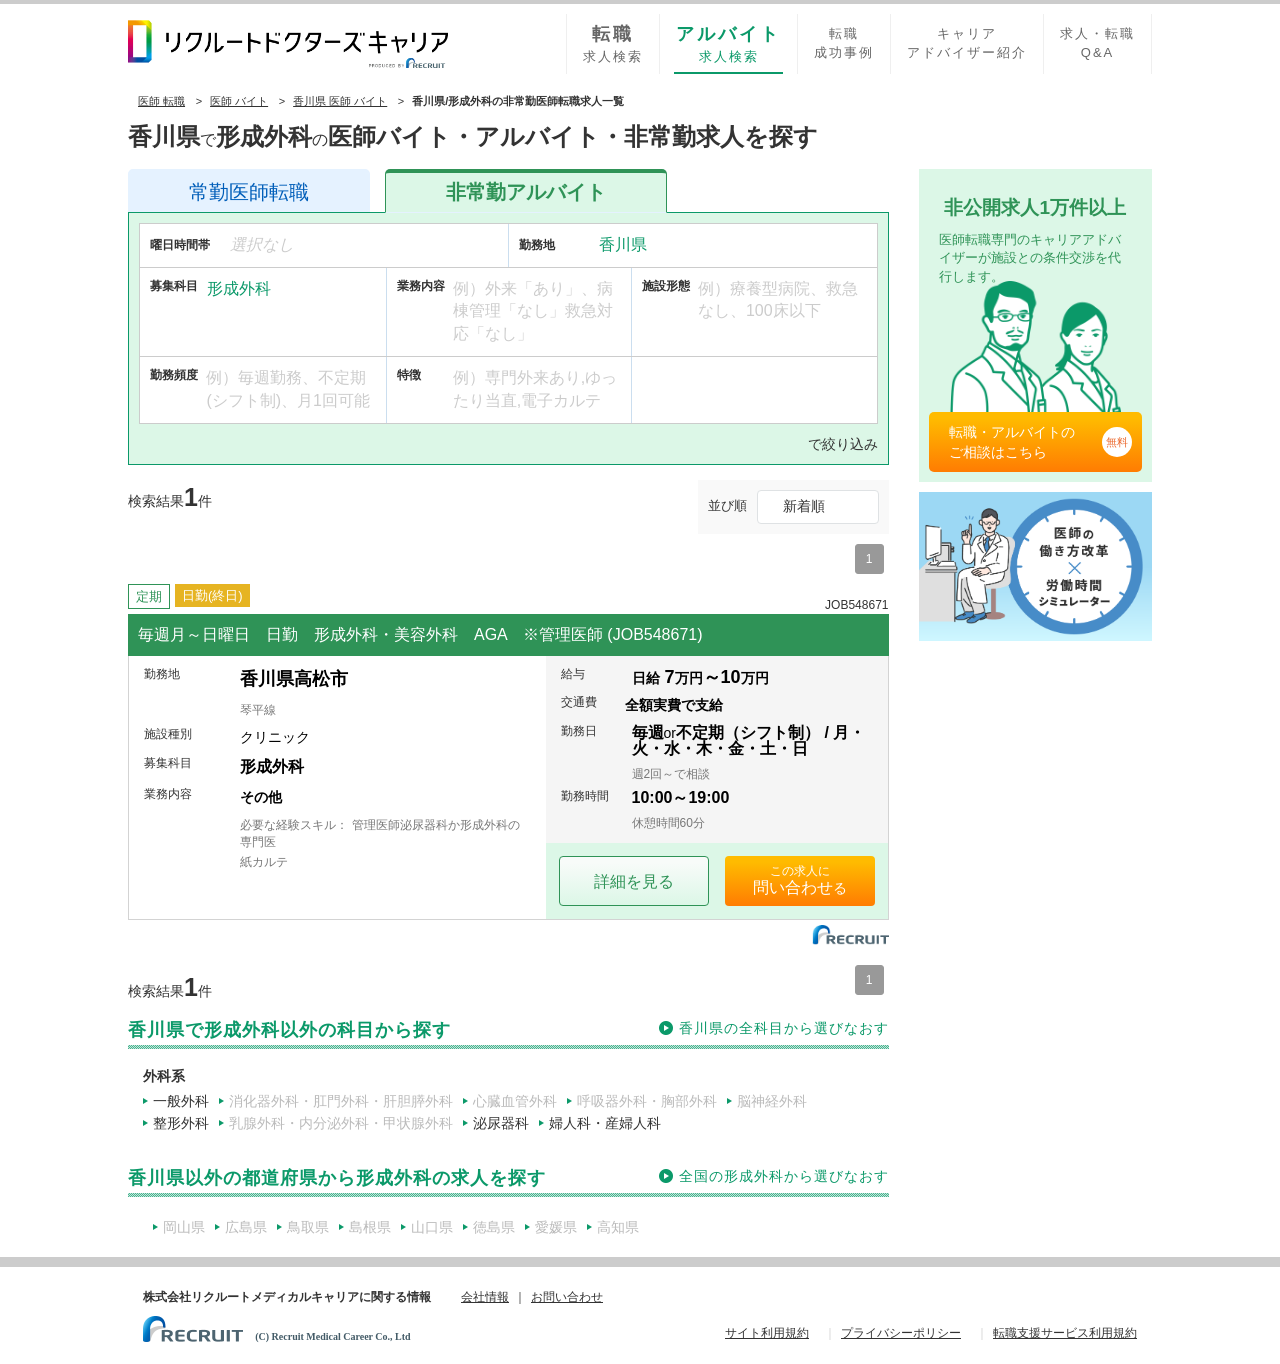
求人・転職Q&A (1097, 43)
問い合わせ (793, 887)
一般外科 (181, 1101)
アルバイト (526, 192)
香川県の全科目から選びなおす (784, 1028)
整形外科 (181, 1123)
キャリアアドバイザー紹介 (967, 43)
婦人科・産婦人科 (605, 1123)
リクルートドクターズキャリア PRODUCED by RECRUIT (288, 44)
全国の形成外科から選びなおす (784, 1176)
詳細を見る (634, 881)
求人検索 (613, 43)
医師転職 (249, 192)
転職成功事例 (844, 43)
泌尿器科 (501, 1123)
